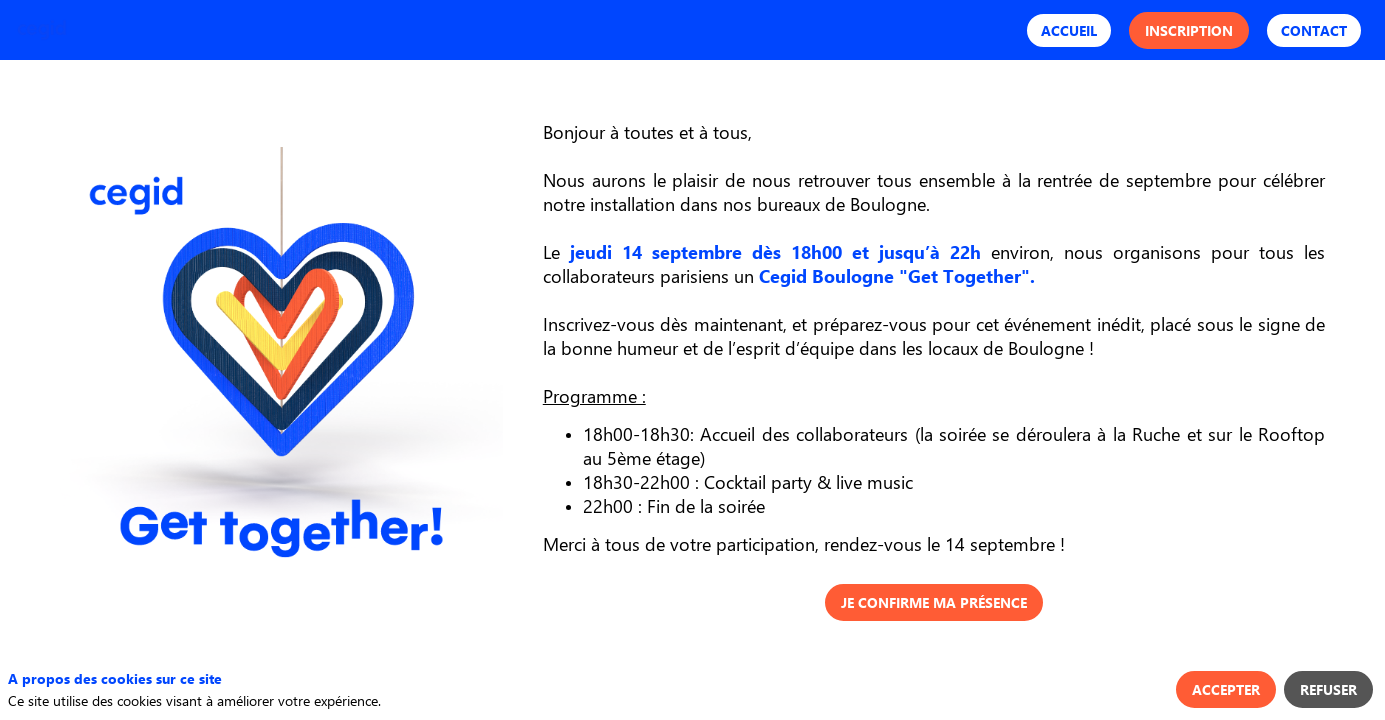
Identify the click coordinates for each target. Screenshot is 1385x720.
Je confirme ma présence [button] (934, 602)
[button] (1069, 30)
